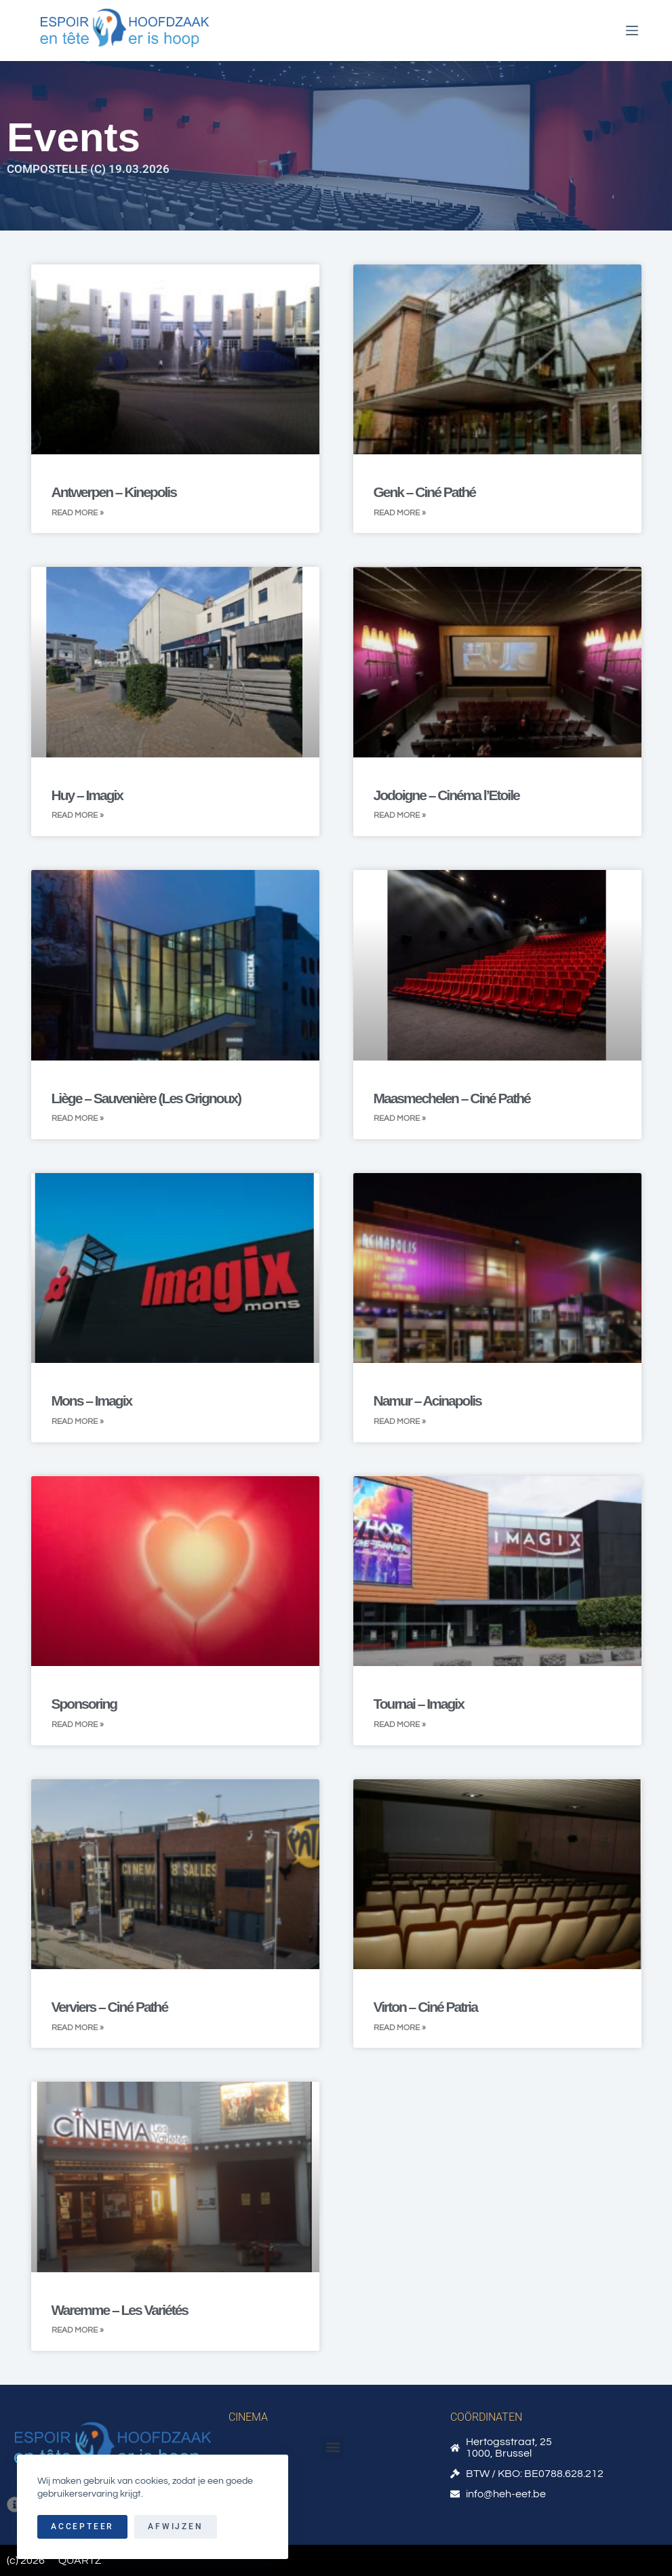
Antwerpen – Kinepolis (114, 492)
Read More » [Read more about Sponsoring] (78, 1724)
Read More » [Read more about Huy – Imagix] (78, 815)
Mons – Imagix (92, 1400)
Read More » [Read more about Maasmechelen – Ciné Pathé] (400, 1118)
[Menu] (632, 30)
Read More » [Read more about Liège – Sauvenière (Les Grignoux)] (78, 1118)
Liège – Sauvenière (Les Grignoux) (146, 1098)
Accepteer (82, 2526)
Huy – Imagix (87, 795)
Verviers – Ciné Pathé (110, 2007)
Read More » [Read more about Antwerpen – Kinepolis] (78, 513)
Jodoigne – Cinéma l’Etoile (446, 795)
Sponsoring (84, 1703)
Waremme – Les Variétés (120, 2310)
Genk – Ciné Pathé (424, 492)
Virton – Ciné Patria (425, 2007)
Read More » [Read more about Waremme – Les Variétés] (78, 2330)
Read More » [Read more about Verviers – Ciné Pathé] (78, 2027)
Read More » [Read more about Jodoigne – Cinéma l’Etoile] (400, 815)
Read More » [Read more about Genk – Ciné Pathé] (400, 513)
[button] (332, 2447)
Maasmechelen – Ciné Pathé (452, 1098)
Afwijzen (175, 2526)
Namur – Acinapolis (427, 1400)
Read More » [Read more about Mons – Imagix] (78, 1421)
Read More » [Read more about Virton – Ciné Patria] (400, 2027)
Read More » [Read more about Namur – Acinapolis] (400, 1421)
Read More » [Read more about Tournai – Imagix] (400, 1724)
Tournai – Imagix (419, 1703)
